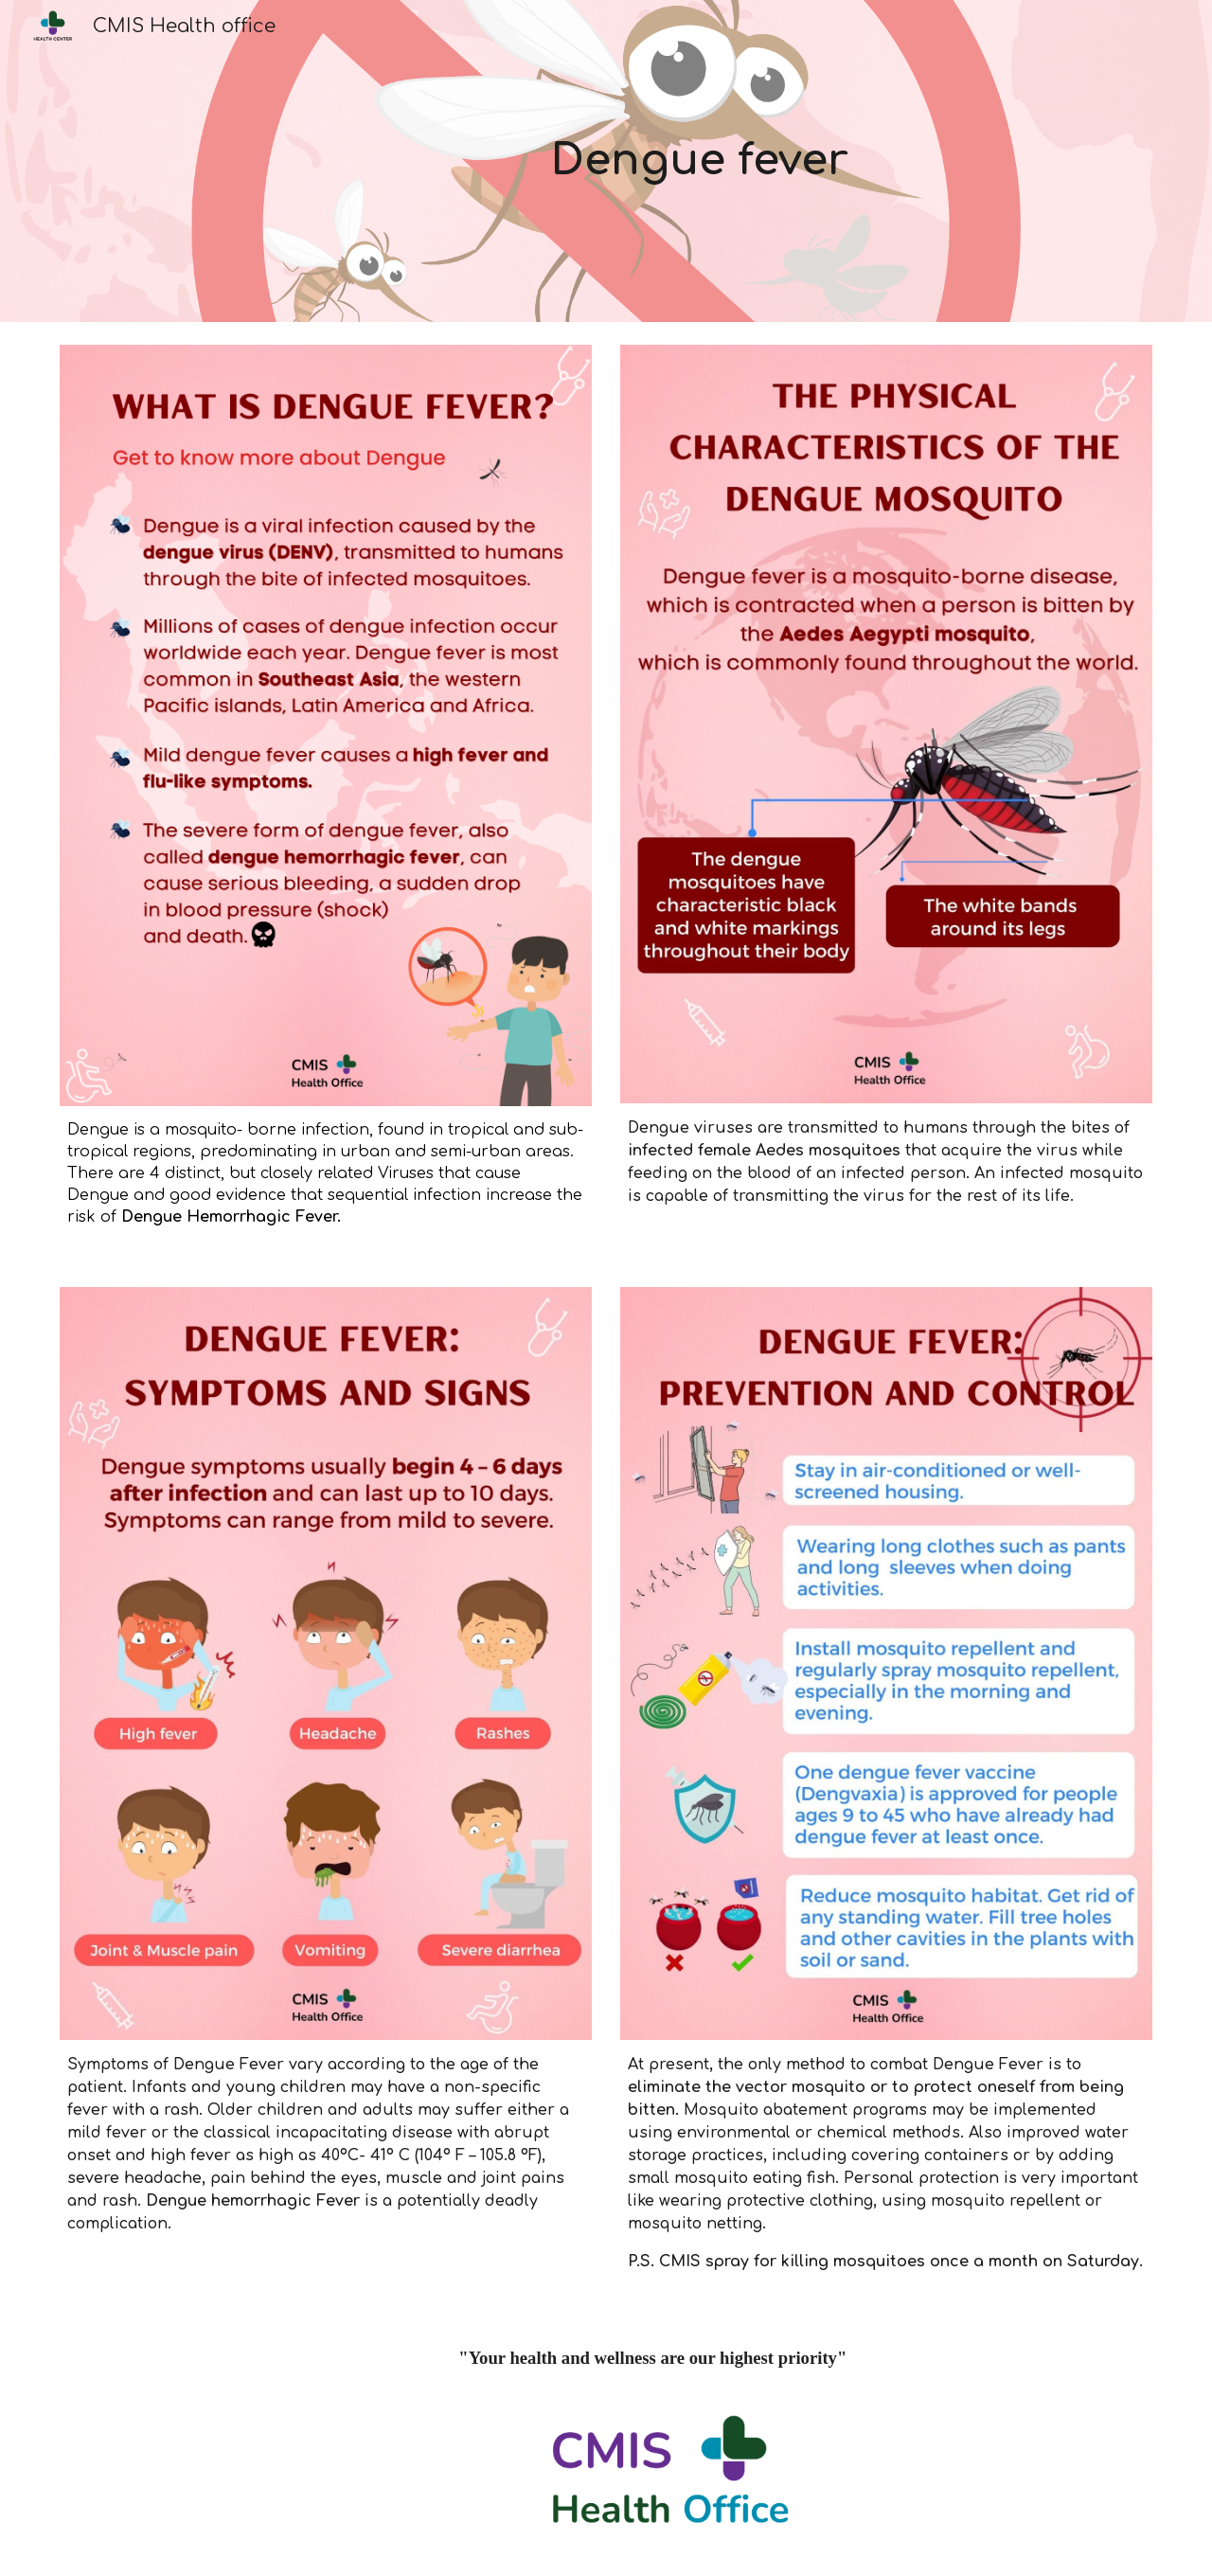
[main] (700, 161)
